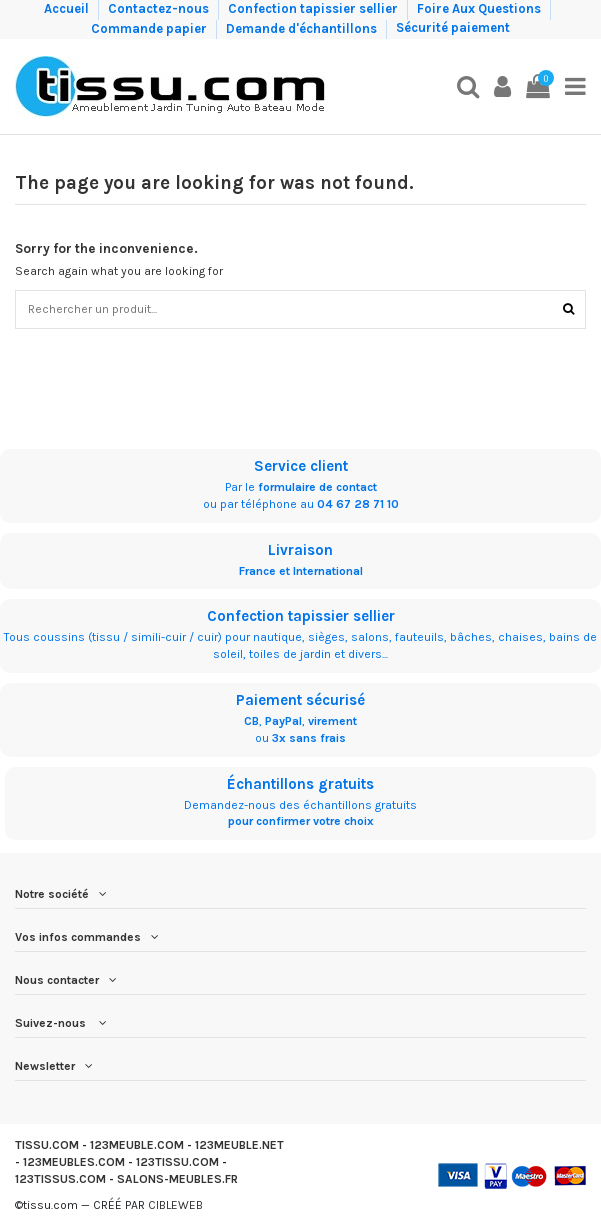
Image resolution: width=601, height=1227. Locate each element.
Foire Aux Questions (480, 8)
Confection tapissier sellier (314, 8)
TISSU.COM (47, 1145)
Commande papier (150, 27)
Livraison (300, 550)
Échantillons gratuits (300, 784)
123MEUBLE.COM (137, 1145)
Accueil (68, 8)
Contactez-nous (160, 8)
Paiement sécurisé (300, 700)
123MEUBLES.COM (74, 1162)
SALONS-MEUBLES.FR (177, 1179)
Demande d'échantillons (303, 27)
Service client (301, 466)
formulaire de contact (317, 487)
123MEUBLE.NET (239, 1145)
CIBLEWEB (175, 1205)
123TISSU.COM (177, 1162)
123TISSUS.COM (60, 1179)
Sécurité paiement (453, 27)
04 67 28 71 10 (358, 504)
